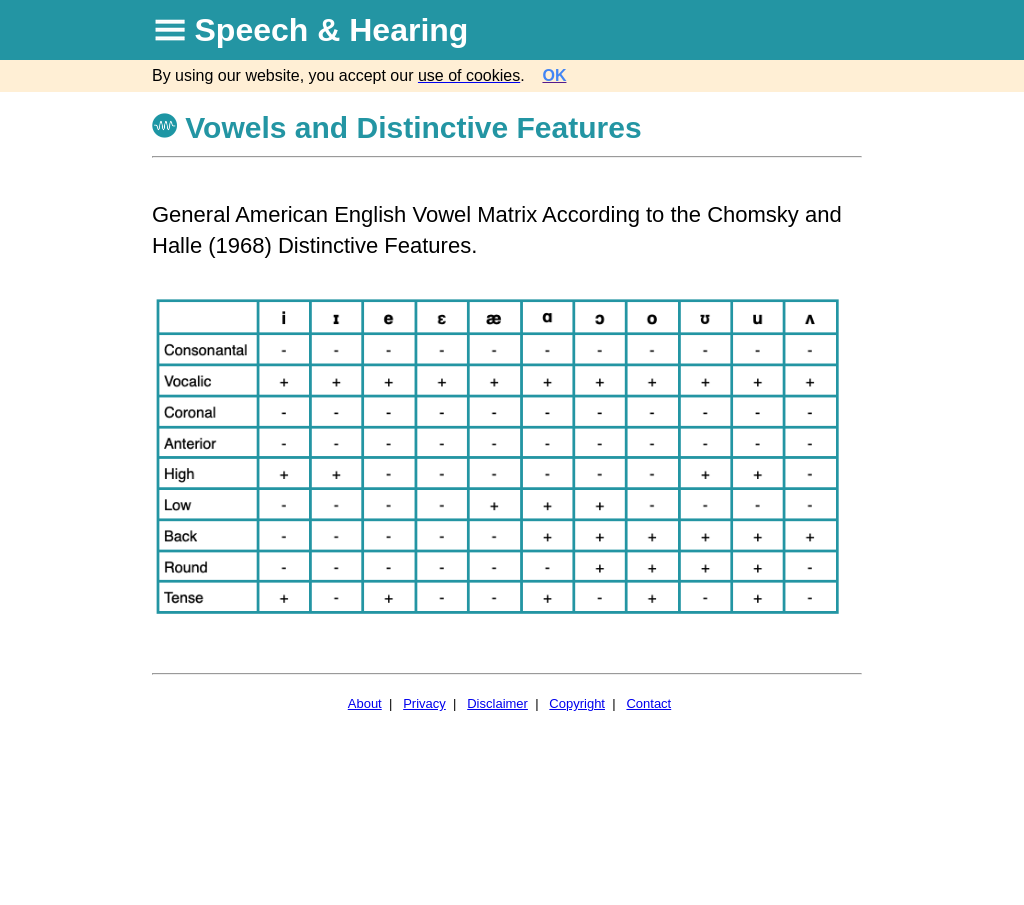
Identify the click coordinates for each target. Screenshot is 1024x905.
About (365, 703)
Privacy (424, 703)
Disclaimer (497, 703)
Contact (648, 703)
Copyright (577, 703)
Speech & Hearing (332, 30)
